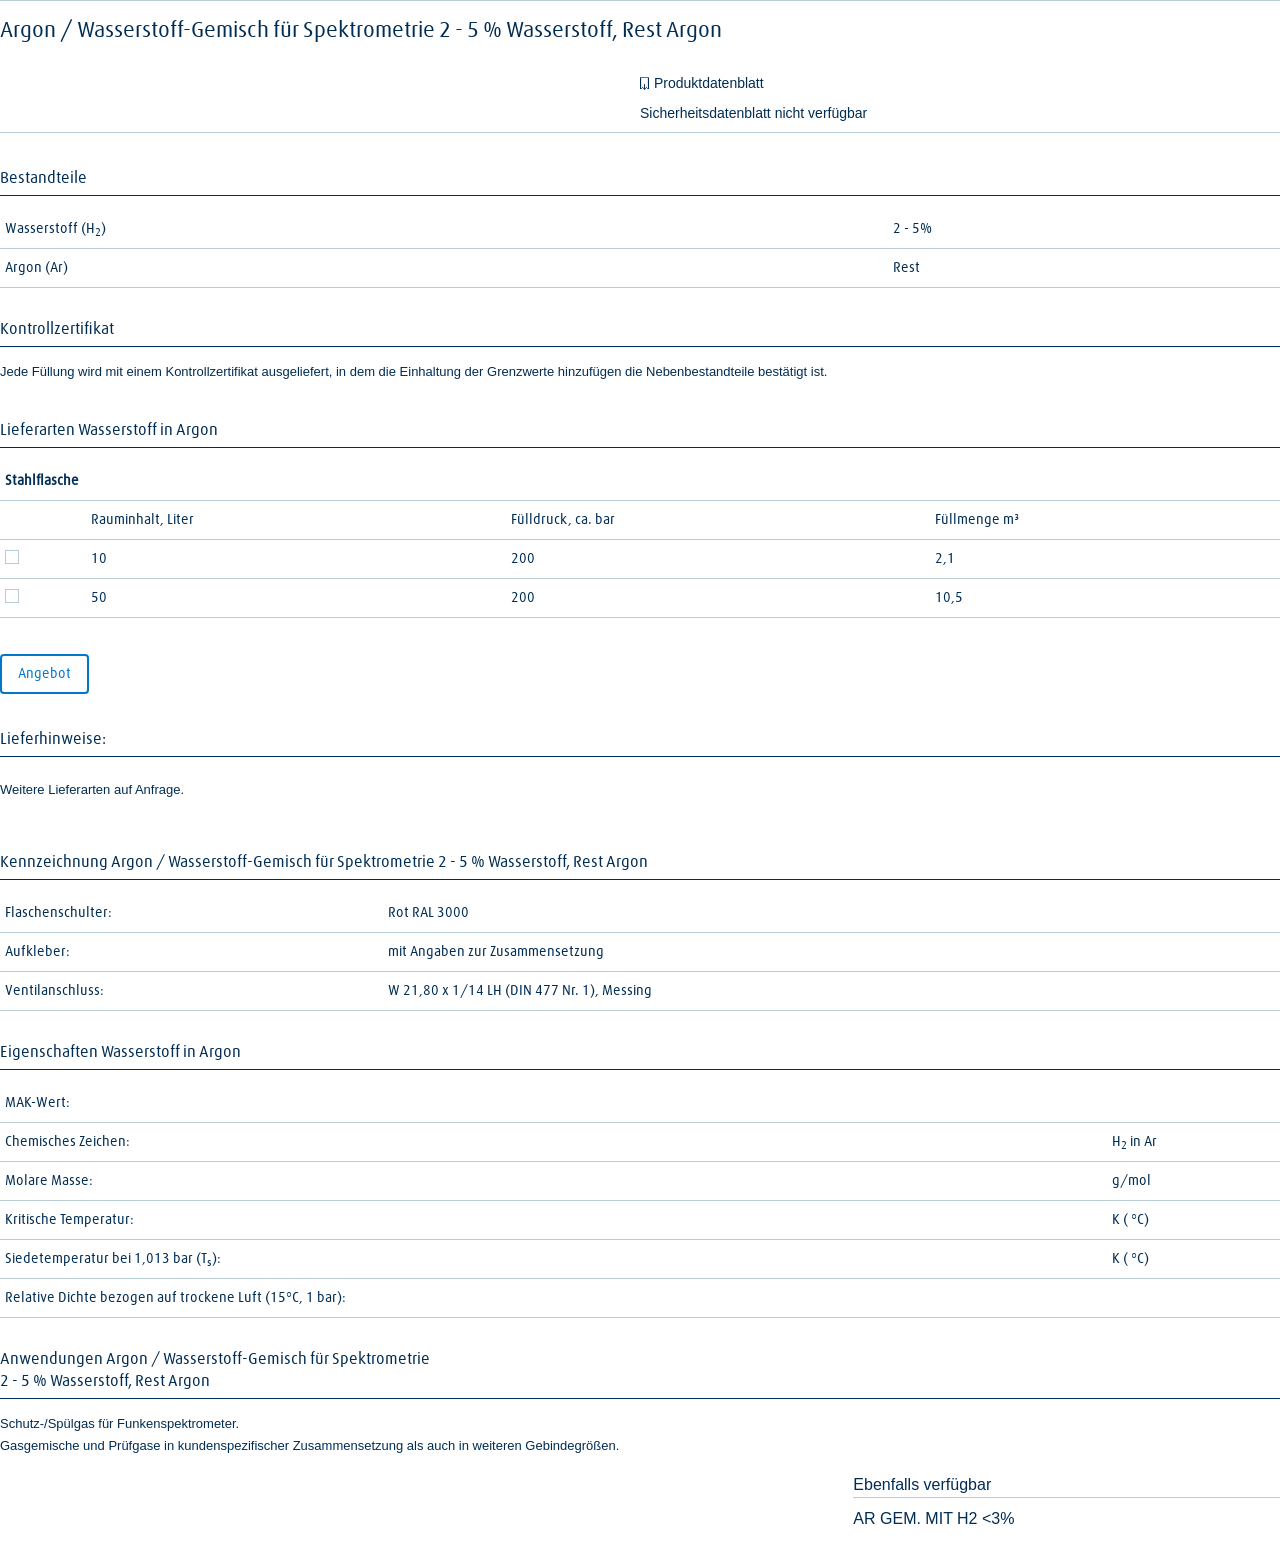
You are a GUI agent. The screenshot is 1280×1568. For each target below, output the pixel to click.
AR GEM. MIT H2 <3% (933, 1518)
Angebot (44, 674)
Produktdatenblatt (709, 83)
